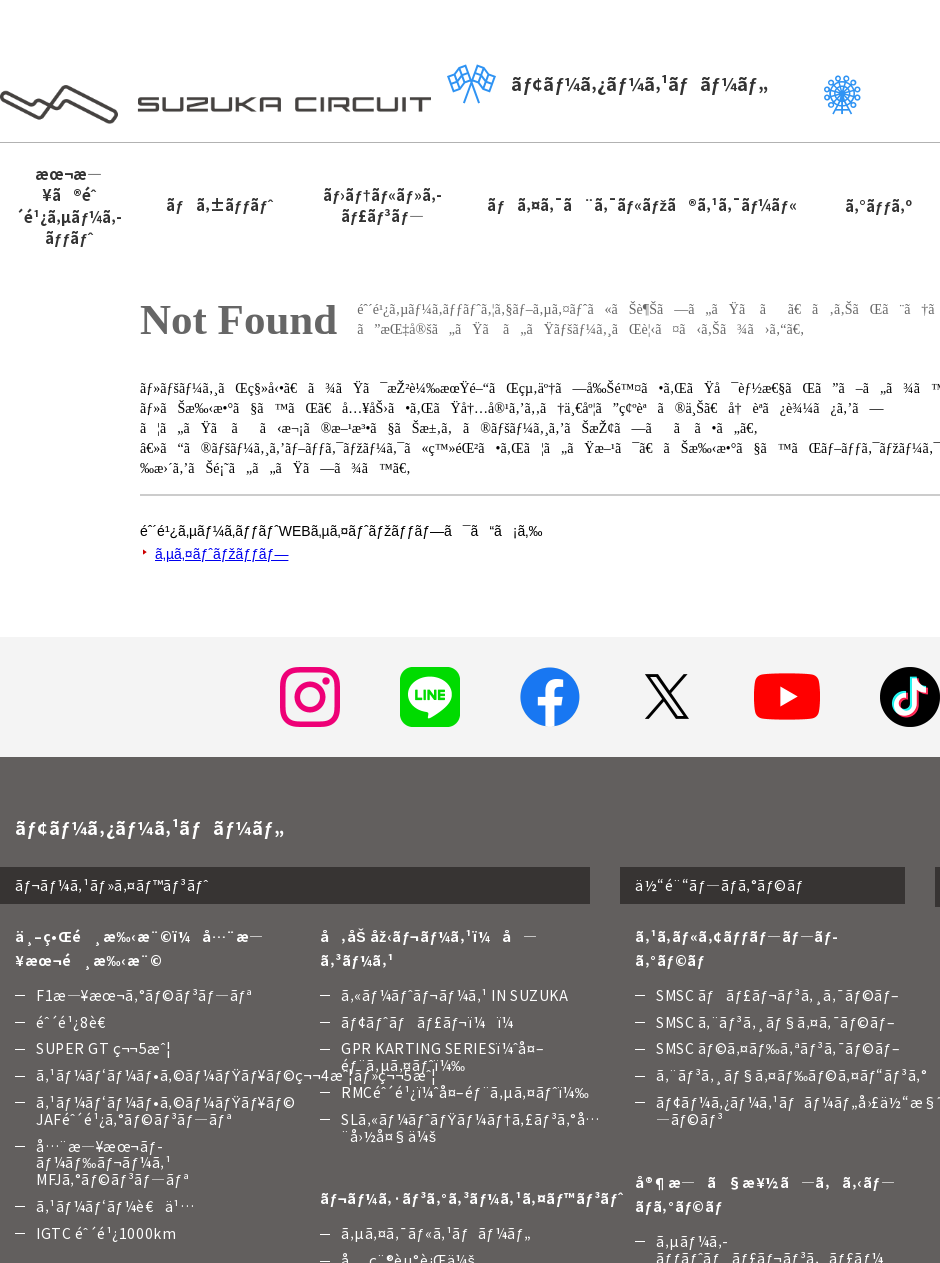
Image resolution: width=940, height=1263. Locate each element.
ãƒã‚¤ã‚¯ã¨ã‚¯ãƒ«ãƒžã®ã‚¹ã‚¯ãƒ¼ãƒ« (641, 204)
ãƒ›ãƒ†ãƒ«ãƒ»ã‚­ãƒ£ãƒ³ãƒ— (382, 205)
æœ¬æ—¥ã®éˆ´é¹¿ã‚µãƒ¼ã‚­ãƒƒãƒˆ (68, 205)
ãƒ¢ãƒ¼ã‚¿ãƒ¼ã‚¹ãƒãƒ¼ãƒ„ (607, 83)
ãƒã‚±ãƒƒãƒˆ (219, 204)
